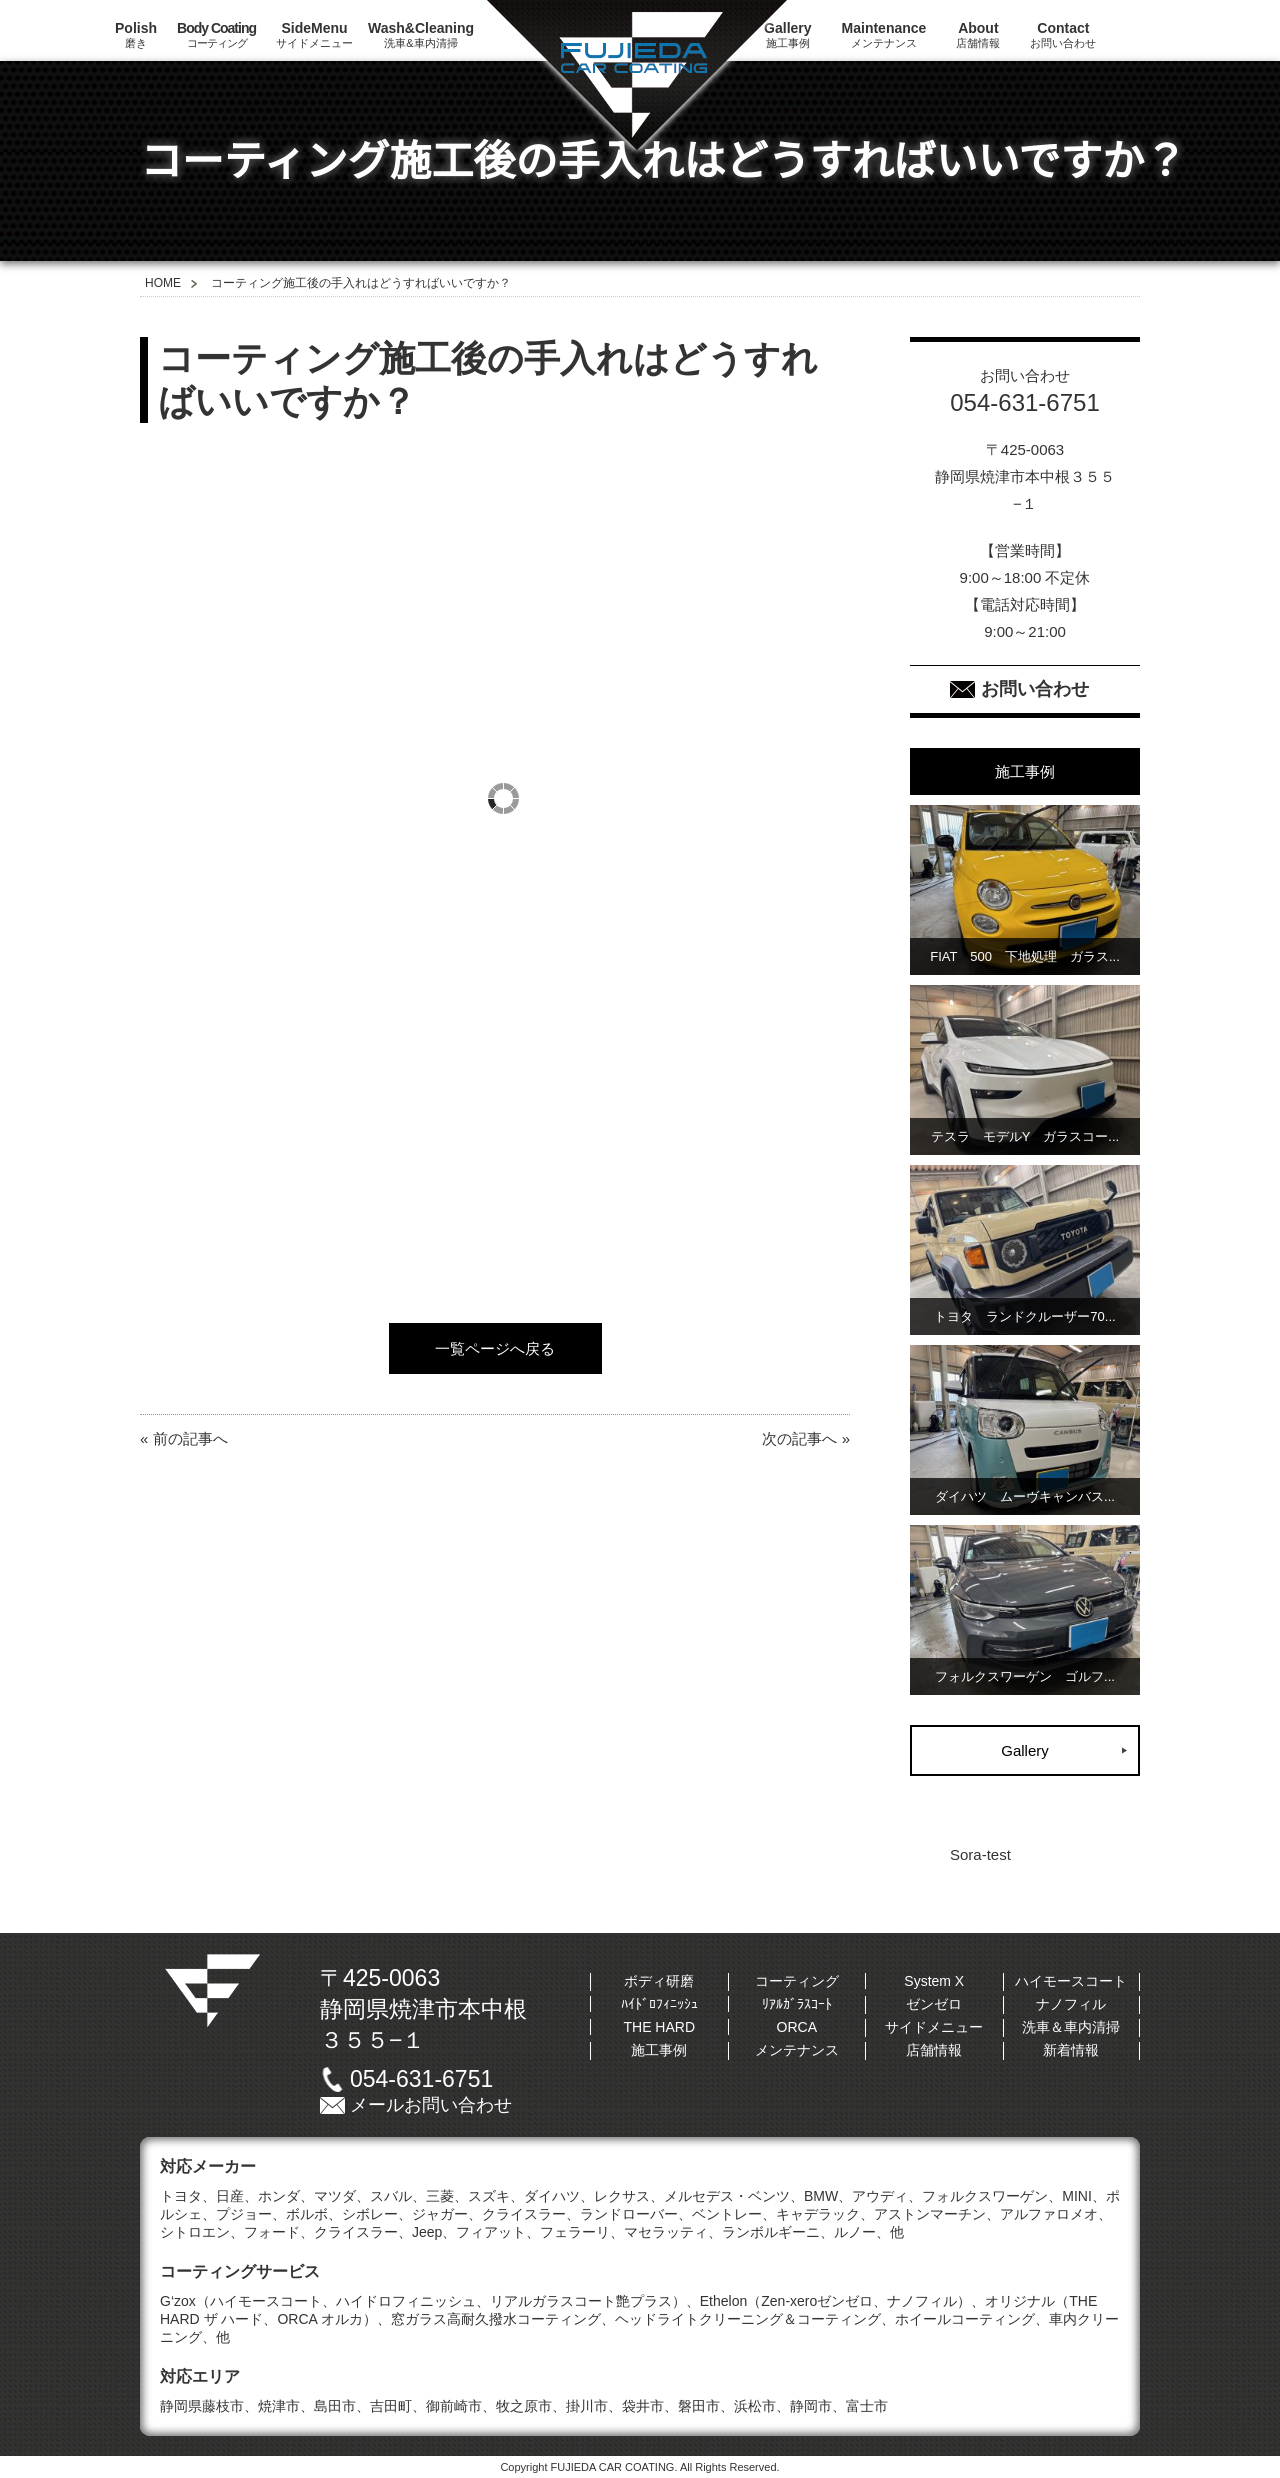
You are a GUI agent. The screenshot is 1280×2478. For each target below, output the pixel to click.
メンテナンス (884, 34)
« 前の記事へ (184, 1438)
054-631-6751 (421, 2079)
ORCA (797, 2027)
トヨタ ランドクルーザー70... (1024, 1316)
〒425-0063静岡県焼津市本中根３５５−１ (423, 2009)
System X (934, 1981)
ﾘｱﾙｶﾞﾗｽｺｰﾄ (797, 2004)
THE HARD (659, 2027)
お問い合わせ (1063, 34)
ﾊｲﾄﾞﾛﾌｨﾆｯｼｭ (659, 2004)
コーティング (216, 34)
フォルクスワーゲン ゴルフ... (1025, 1676)
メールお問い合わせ (431, 2105)
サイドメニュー (314, 34)
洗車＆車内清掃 (1071, 2027)
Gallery (1025, 1750)
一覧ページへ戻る (495, 1348)
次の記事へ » (806, 1438)
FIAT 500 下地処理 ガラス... (1025, 956)
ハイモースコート (1071, 1981)
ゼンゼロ (934, 2004)
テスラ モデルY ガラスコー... (1025, 1136)
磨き (136, 34)
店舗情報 (978, 34)
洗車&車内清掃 (421, 34)
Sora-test (980, 1854)
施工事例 (659, 2050)
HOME (163, 283)
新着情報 (1071, 2050)
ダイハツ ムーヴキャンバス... (1025, 1496)
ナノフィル (1071, 2004)
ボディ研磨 (659, 1981)
